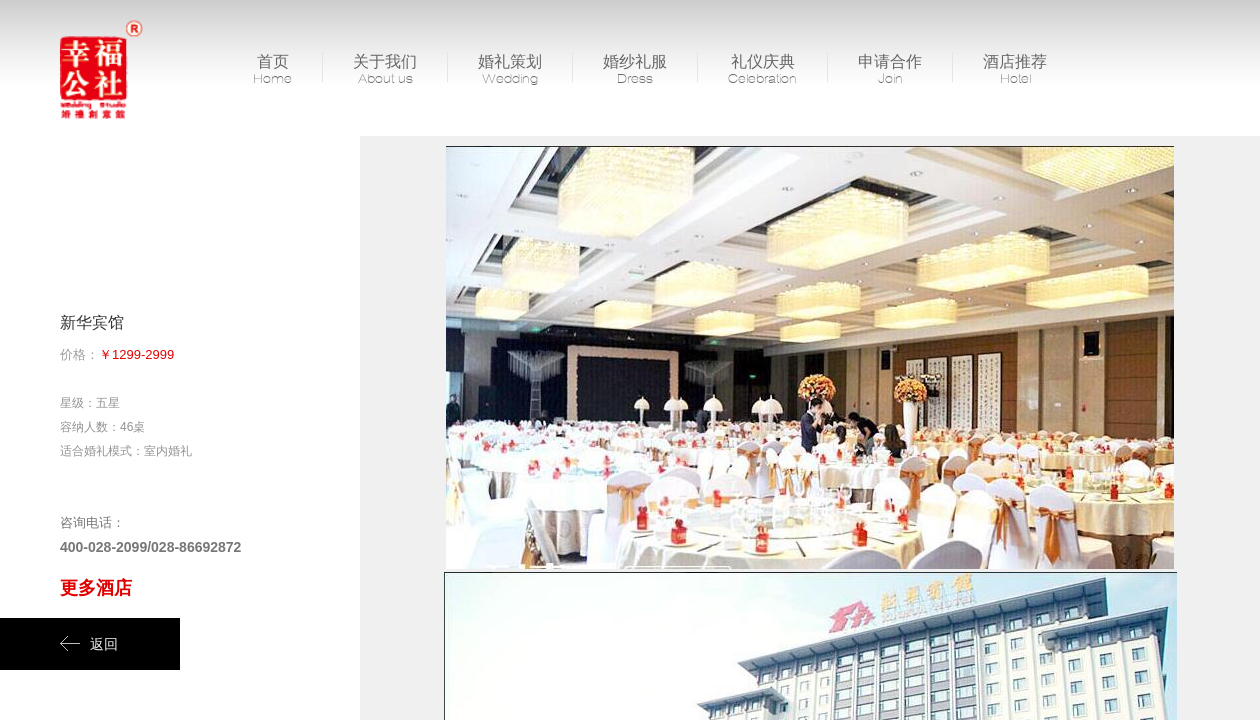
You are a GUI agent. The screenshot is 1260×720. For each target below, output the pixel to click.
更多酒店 (96, 588)
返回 (89, 644)
